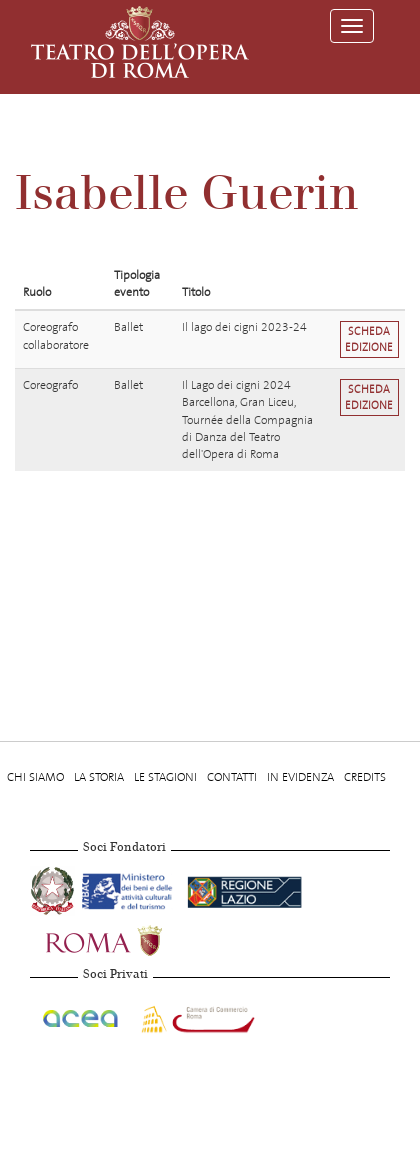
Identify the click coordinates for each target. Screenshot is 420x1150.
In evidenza (300, 777)
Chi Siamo (35, 777)
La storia (99, 777)
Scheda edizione (369, 339)
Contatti (232, 777)
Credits (365, 777)
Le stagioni (165, 777)
